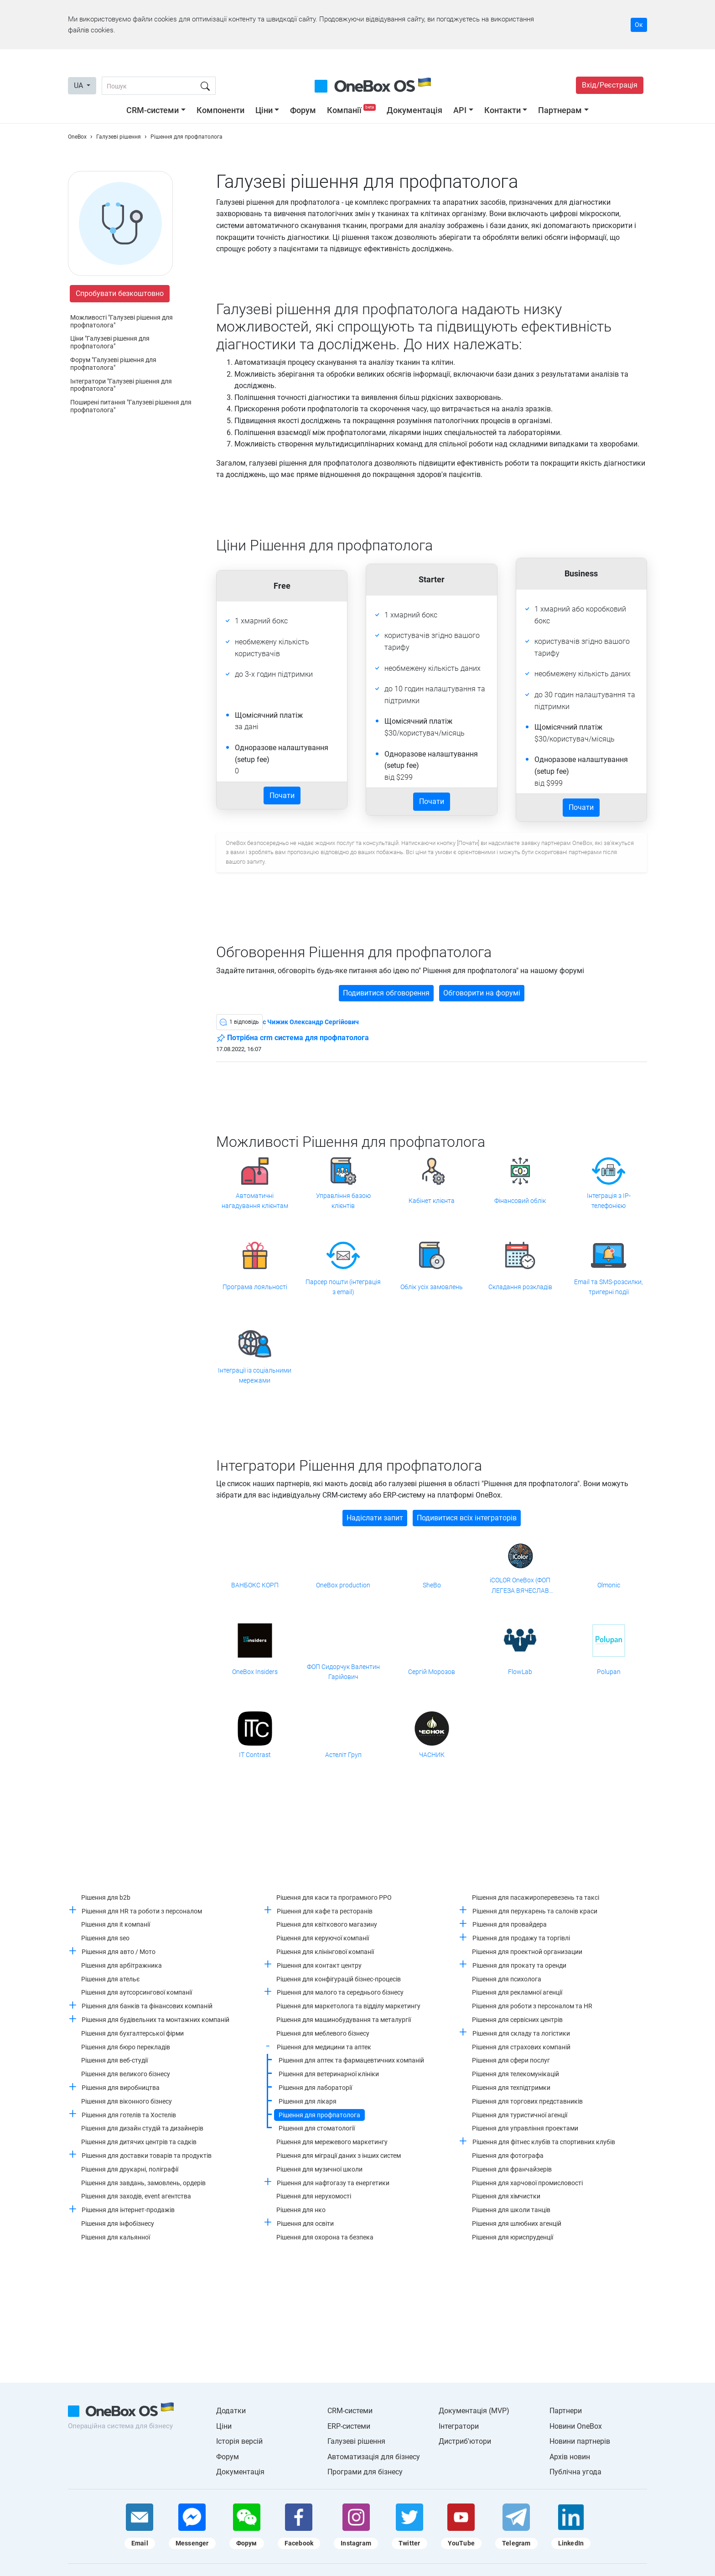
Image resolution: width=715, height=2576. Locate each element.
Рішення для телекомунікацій (515, 2074)
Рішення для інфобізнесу (117, 2223)
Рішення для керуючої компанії (322, 1938)
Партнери (565, 2410)
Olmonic (608, 1585)
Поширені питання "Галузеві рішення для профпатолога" (131, 406)
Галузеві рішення (356, 2441)
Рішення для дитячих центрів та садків (139, 2142)
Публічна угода (575, 2471)
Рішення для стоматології (317, 2128)
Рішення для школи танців (511, 2209)
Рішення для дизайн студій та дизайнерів (142, 2128)
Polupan (609, 1671)
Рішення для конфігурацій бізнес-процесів (338, 1979)
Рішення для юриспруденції (512, 2237)
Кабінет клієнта (432, 1200)
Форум (303, 110)
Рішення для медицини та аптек (324, 2047)
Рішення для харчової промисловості (527, 2183)
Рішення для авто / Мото (118, 1951)
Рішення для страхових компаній (521, 2047)
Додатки (231, 2410)
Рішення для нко (301, 2209)
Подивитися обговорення (386, 993)
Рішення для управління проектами (525, 2128)
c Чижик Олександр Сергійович (311, 1022)
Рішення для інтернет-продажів (128, 2209)
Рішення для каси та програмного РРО (334, 1897)
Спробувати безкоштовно (120, 293)
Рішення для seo (105, 1938)
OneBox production (343, 1585)
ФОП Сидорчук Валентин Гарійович (343, 1671)
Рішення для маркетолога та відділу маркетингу (348, 2006)
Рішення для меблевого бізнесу (322, 2033)
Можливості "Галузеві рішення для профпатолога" (121, 321)
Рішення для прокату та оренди (519, 1965)
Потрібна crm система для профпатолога (292, 1038)
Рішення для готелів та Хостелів (129, 2115)
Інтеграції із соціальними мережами (254, 1375)
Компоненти (220, 110)
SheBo (432, 1585)
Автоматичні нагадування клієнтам (255, 1200)
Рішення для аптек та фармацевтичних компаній (351, 2060)
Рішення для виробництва (121, 2087)
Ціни (264, 110)
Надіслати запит (375, 1517)
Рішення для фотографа (508, 2155)
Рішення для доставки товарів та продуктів (147, 2155)
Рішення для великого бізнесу (125, 2074)
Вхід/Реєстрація (609, 85)
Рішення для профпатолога (319, 2115)
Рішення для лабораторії (315, 2087)
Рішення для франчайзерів (512, 2169)
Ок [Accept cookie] (639, 24)
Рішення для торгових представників (527, 2101)
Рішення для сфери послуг (511, 2060)
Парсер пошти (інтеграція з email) (343, 1287)
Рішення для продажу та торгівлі (521, 1938)
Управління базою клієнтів (343, 1200)
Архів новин (569, 2456)
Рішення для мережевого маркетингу (332, 2142)
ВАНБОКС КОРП (255, 1585)
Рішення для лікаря (308, 2101)
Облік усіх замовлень (431, 1287)
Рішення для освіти (305, 2223)
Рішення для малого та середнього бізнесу (340, 1992)
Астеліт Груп (343, 1754)
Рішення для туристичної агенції (519, 2115)
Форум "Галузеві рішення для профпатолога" (113, 363)
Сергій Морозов (431, 1671)
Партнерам (560, 110)
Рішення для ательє (110, 1979)
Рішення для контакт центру (319, 1965)
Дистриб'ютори (465, 2441)
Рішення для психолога (506, 1979)
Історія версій (239, 2441)
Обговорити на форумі (481, 993)
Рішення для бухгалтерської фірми (132, 2033)
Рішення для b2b (105, 1897)
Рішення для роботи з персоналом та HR (532, 2006)
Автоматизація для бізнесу (373, 2456)
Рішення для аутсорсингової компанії (136, 1992)
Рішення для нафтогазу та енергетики (333, 2183)
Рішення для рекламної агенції (517, 1992)
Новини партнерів (579, 2441)
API (459, 110)
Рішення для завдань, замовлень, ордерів (143, 2183)
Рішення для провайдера (509, 1924)
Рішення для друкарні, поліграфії (129, 2169)
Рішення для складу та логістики (521, 2033)
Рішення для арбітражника (121, 1965)
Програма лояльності (255, 1287)
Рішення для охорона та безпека (324, 2237)
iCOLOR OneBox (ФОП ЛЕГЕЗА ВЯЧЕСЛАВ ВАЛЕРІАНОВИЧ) (520, 1586)
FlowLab (520, 1671)
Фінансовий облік (520, 1200)
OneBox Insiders (255, 1671)
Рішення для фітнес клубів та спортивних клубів (543, 2142)
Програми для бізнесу (365, 2471)
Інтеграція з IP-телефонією (609, 1200)
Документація (414, 110)
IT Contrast (255, 1754)
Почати (282, 795)
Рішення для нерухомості (313, 2196)
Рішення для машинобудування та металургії (343, 2019)
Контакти (502, 110)
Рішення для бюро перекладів (125, 2047)
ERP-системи (348, 2426)
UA (79, 85)
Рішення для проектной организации (527, 1951)
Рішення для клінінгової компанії (325, 1951)
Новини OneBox (575, 2426)
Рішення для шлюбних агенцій (516, 2223)
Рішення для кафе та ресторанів (325, 1911)
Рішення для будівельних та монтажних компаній (155, 2019)
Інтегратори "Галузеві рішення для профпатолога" (121, 385)
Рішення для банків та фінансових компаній (147, 2006)
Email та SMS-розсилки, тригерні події (608, 1287)
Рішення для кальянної (115, 2237)
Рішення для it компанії (115, 1924)
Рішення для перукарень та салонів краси (534, 1911)
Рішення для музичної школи (319, 2169)
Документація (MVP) (474, 2410)
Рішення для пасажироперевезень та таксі (535, 1897)
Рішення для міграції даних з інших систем (338, 2155)
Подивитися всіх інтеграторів (467, 1517)
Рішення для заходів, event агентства (136, 2196)
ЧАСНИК (432, 1754)
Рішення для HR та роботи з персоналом (142, 1911)
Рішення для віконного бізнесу (126, 2101)
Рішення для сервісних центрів (517, 2019)
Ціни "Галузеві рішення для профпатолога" (110, 342)
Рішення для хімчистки (506, 2196)
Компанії (352, 110)
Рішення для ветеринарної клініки (329, 2074)
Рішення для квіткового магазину (326, 1924)
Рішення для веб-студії (114, 2060)
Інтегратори (459, 2426)
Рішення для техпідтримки (511, 2087)
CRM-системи (152, 110)
